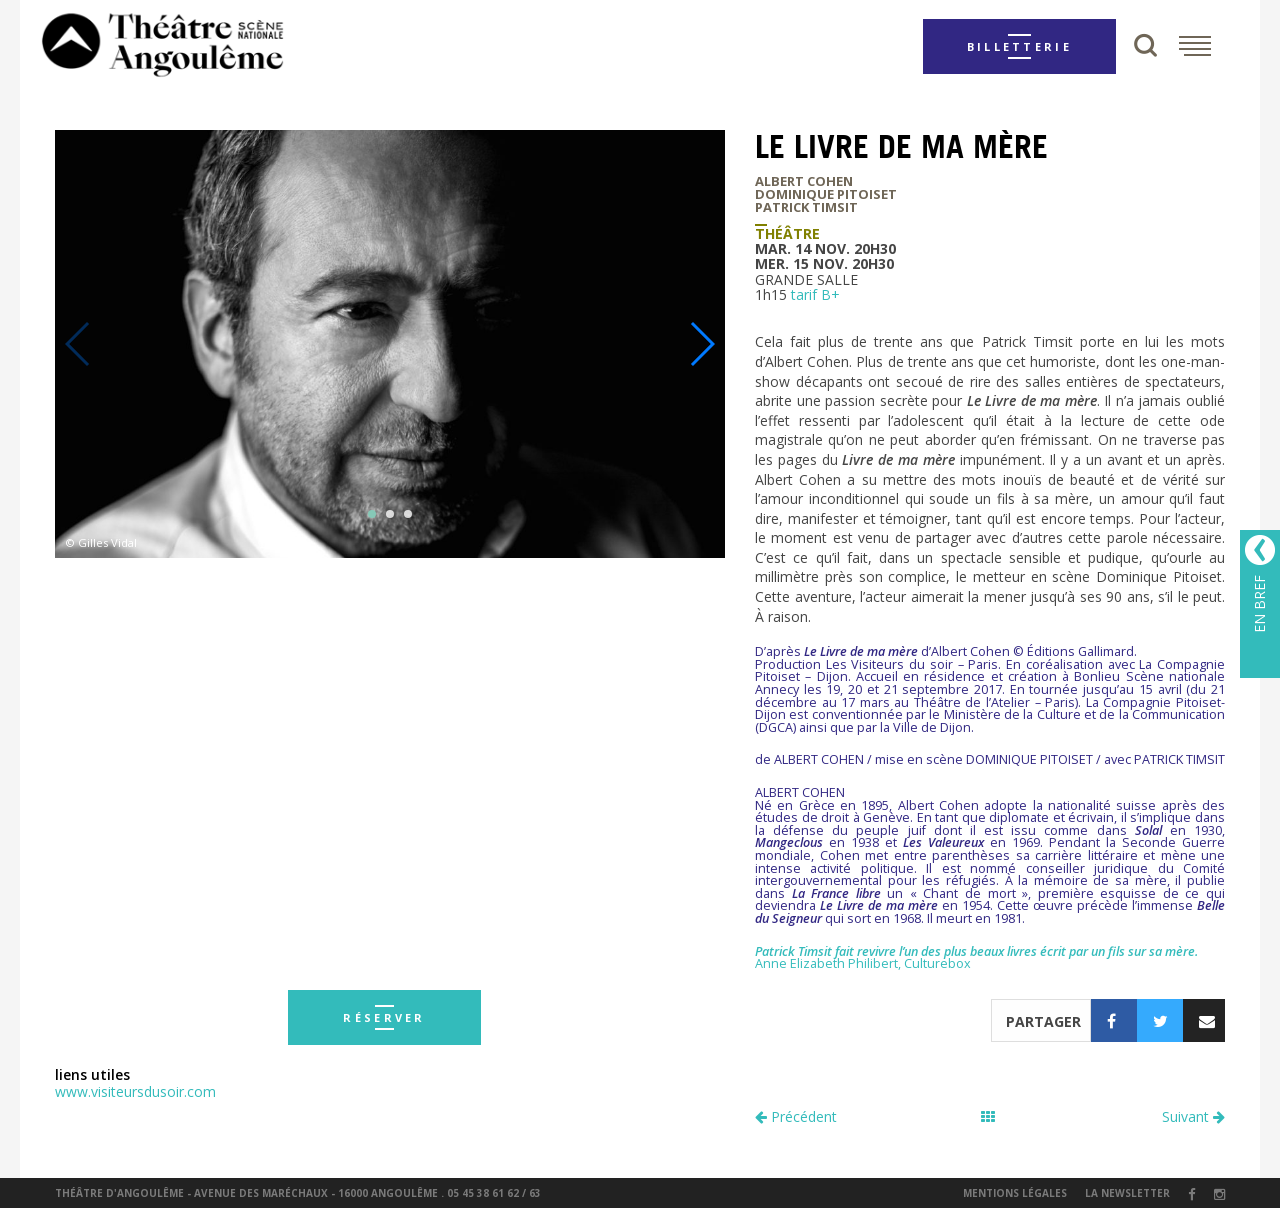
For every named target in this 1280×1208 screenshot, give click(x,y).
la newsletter (1127, 1193)
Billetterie (1019, 46)
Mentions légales (1015, 1193)
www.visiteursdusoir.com (135, 1091)
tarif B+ (815, 294)
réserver (384, 1017)
